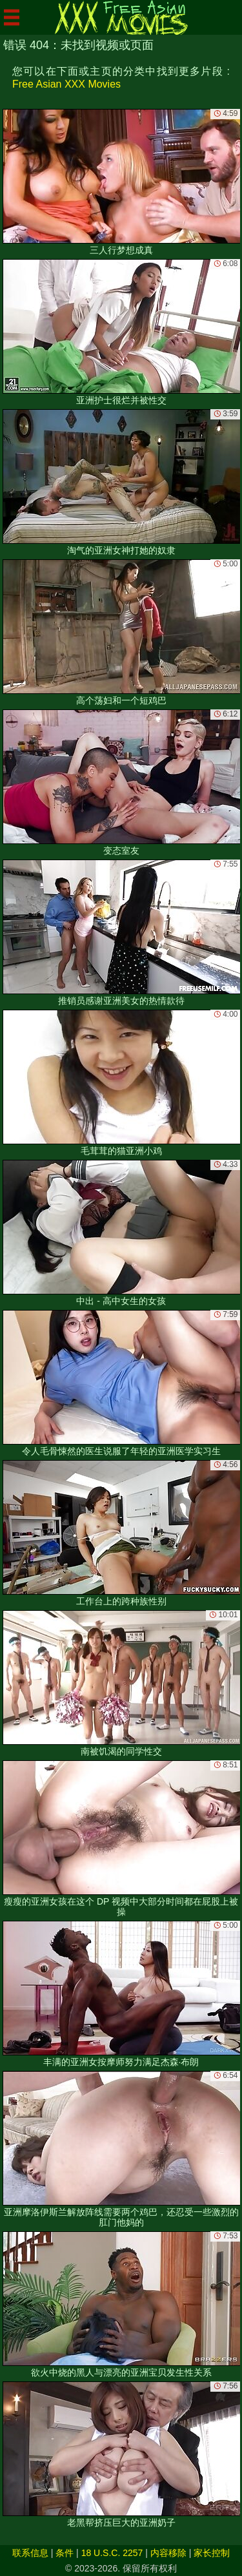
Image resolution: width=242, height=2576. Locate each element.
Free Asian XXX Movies (66, 84)
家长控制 (212, 2553)
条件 (64, 2553)
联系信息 (30, 2553)
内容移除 (168, 2553)
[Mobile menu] (11, 17)
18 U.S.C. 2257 (112, 2553)
